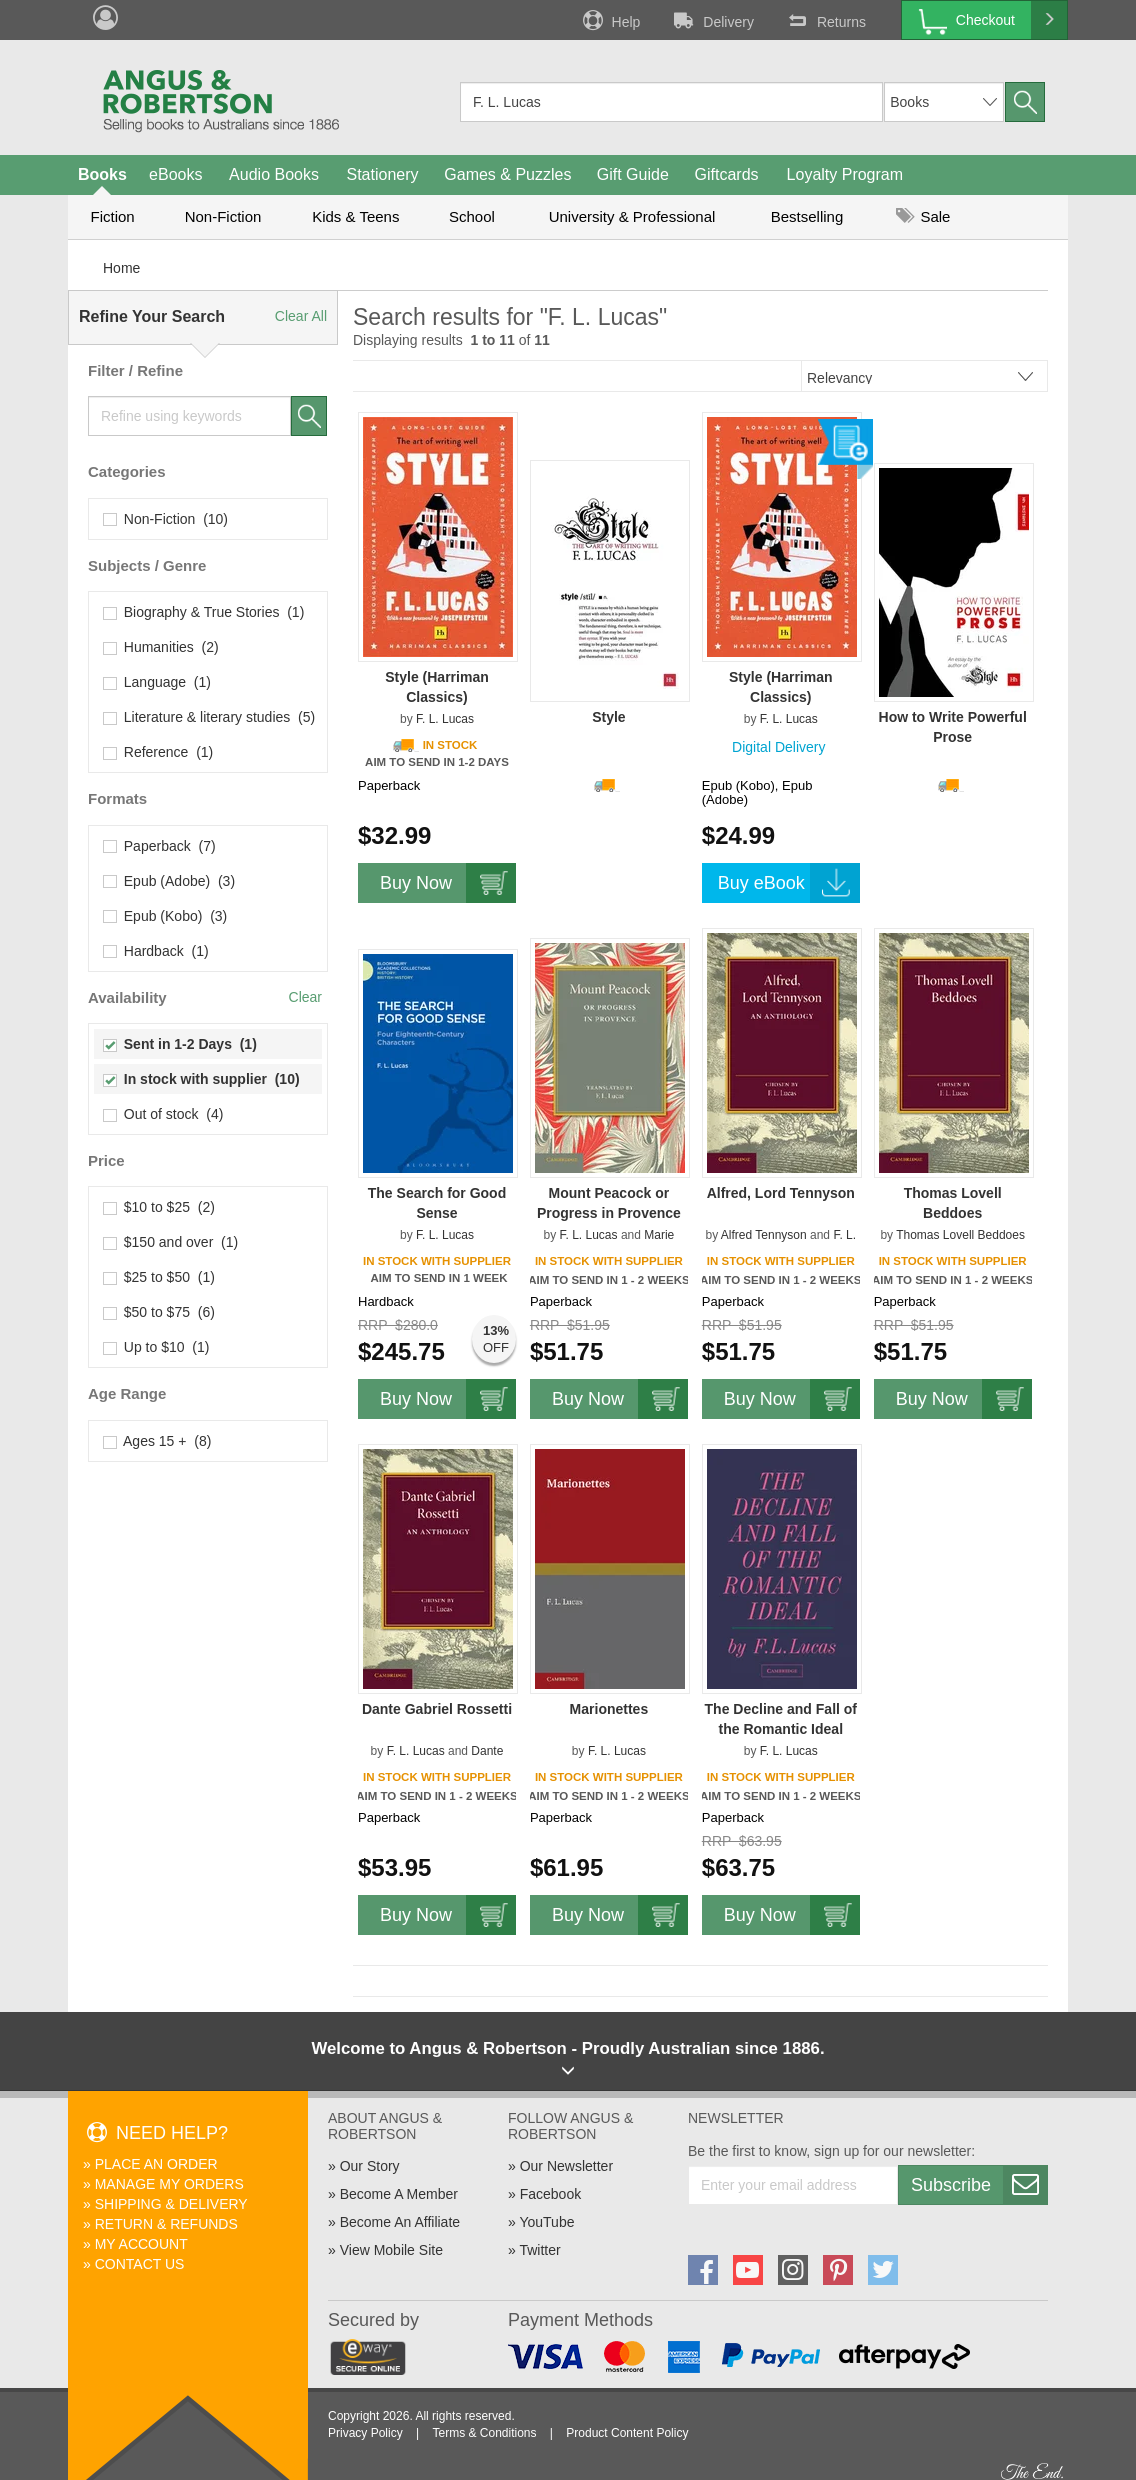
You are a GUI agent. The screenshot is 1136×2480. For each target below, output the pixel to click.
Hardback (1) (156, 951)
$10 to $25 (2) (159, 1207)
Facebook (550, 2194)
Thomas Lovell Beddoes (960, 1235)
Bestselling (807, 216)
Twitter (539, 2250)
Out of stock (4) (163, 1114)
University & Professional (632, 216)
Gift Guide (633, 174)
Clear (305, 997)
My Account (141, 2244)
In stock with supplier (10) (202, 1079)
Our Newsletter (566, 2166)
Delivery (712, 20)
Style (608, 717)
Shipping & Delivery (171, 2204)
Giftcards (727, 174)
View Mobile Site (391, 2250)
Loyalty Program (845, 174)
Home (121, 268)
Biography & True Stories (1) (204, 612)
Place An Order (156, 2164)
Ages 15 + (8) (157, 1441)
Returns (825, 20)
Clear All (301, 316)
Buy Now (448, 883)
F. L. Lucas (445, 719)
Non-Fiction (223, 216)
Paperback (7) (160, 846)
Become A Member (399, 2194)
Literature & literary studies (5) (209, 717)
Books (102, 174)
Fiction (112, 216)
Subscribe (979, 2185)
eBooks (175, 174)
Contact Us (140, 2264)
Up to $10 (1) (156, 1347)
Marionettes (609, 1709)
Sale (923, 216)
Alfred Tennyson (764, 1235)
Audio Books (274, 174)
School (472, 216)
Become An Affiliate (400, 2222)
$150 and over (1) (171, 1242)
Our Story (370, 2166)
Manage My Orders (169, 2184)
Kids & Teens (355, 216)
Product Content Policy (627, 2433)
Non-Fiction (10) (166, 519)
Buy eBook (789, 883)
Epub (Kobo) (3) (165, 916)
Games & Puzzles (507, 174)
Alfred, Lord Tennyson (781, 1193)
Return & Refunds (166, 2224)
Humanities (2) (161, 647)
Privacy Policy (365, 2433)
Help (610, 20)
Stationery (382, 174)
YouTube (546, 2222)
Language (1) (157, 682)
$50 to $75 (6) (159, 1312)
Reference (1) (158, 752)
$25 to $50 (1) (159, 1277)
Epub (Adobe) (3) (169, 881)
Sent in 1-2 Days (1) (180, 1044)
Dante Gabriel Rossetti (437, 1709)
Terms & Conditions (484, 2433)
